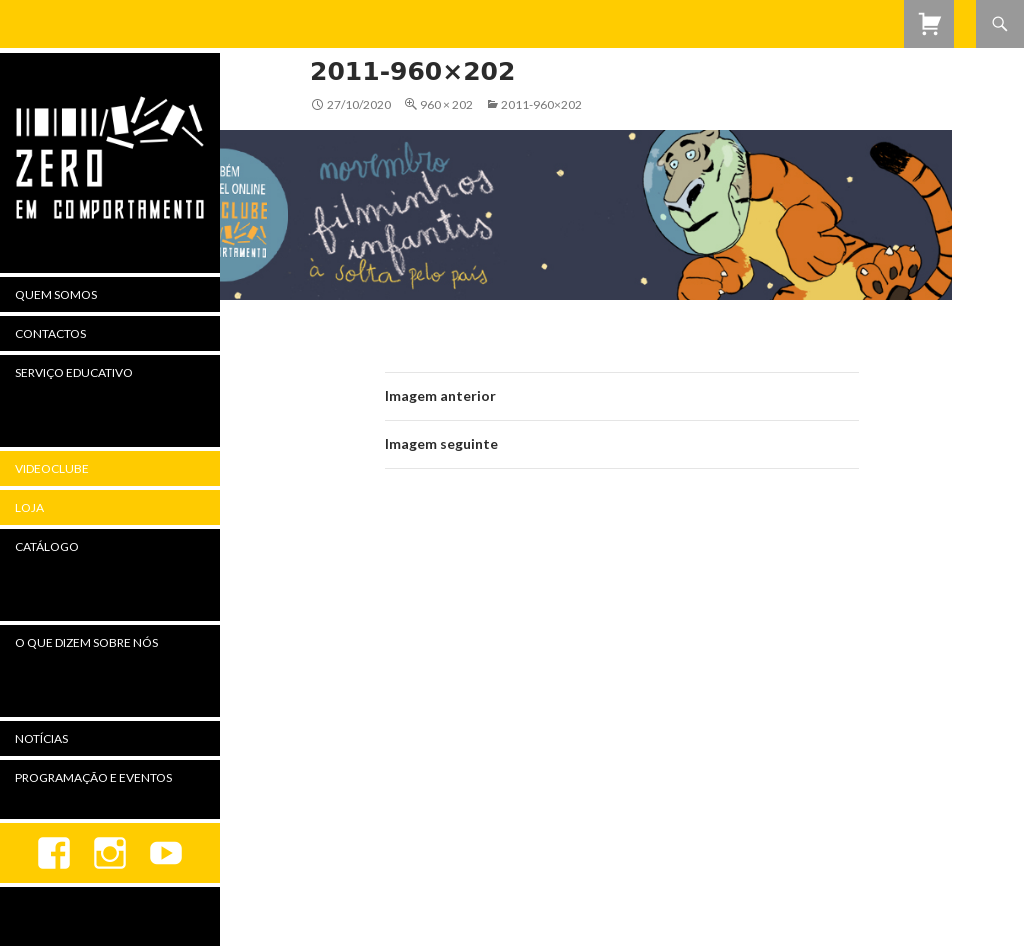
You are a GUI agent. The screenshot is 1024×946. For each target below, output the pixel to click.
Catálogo (47, 546)
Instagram (110, 853)
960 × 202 (446, 104)
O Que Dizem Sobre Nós (86, 642)
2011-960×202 (541, 104)
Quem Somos (56, 294)
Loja (29, 507)
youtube (166, 853)
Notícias (41, 738)
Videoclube (52, 468)
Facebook (54, 853)
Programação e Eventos (93, 777)
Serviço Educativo (74, 372)
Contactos (50, 333)
